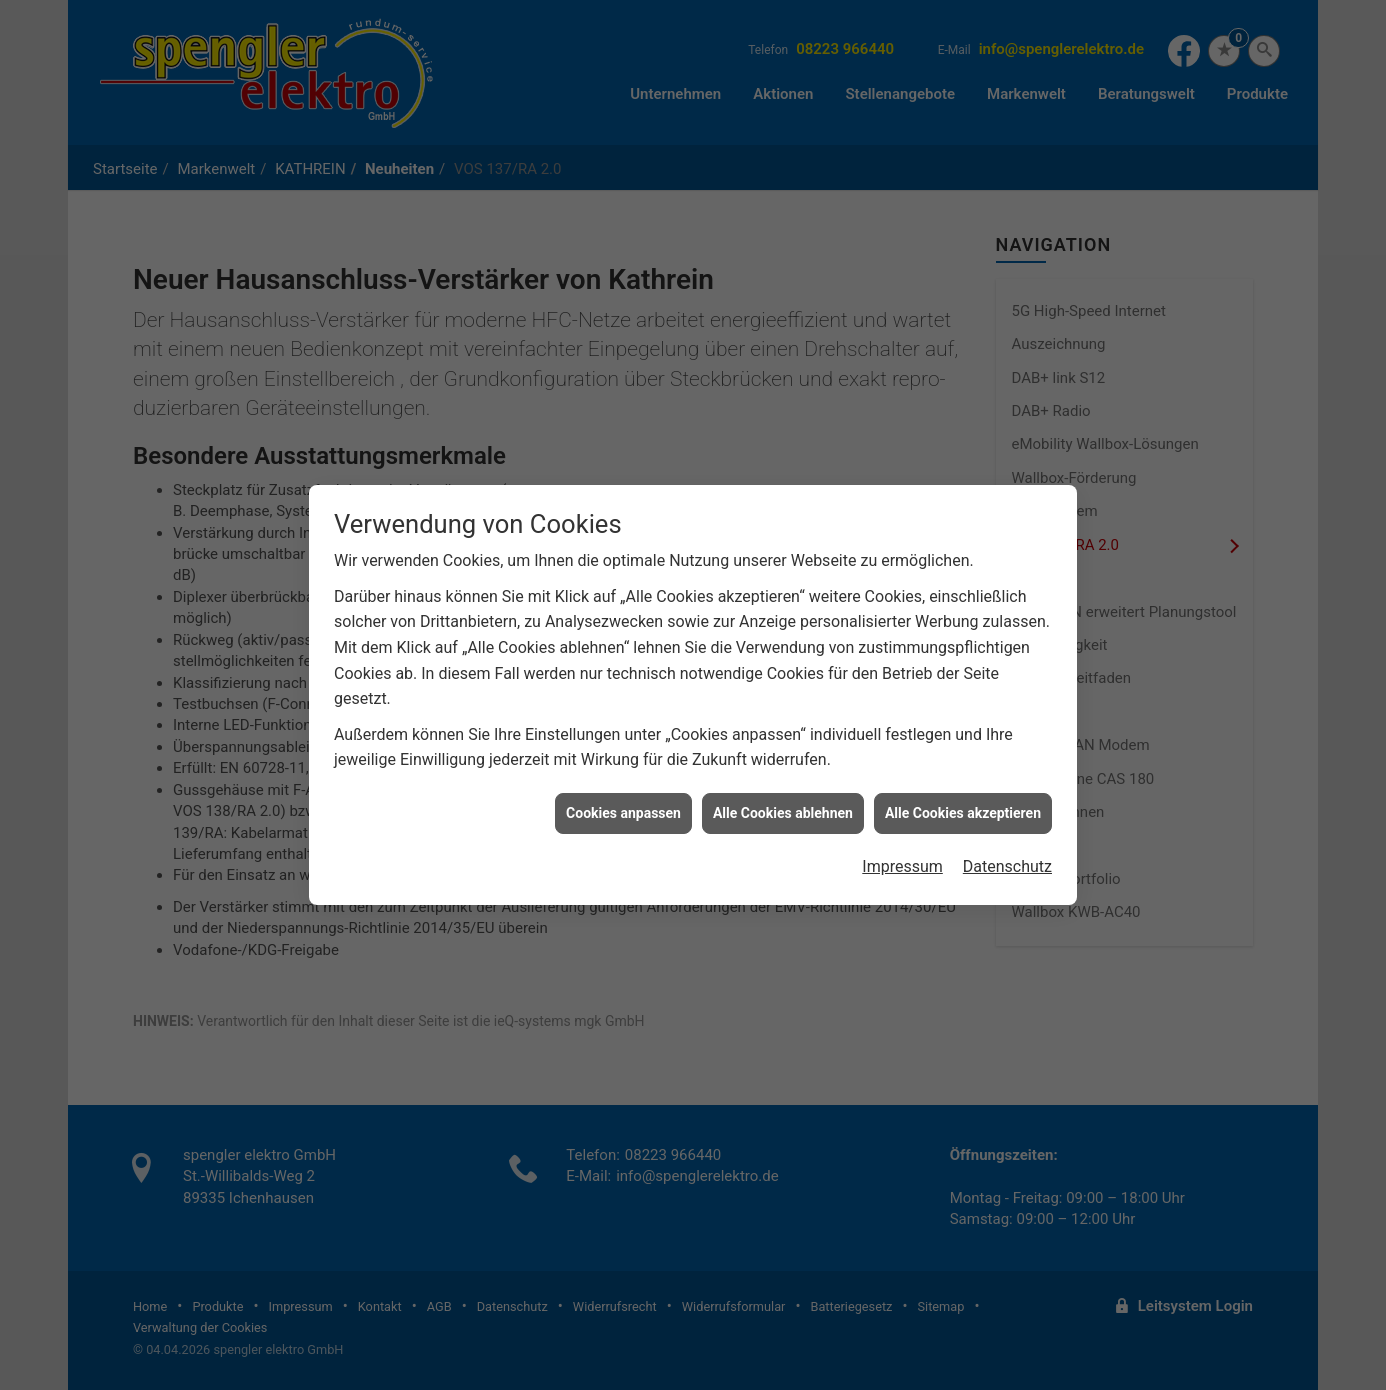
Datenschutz (1007, 848)
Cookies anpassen (623, 794)
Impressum (902, 848)
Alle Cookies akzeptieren (963, 794)
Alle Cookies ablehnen (783, 794)
